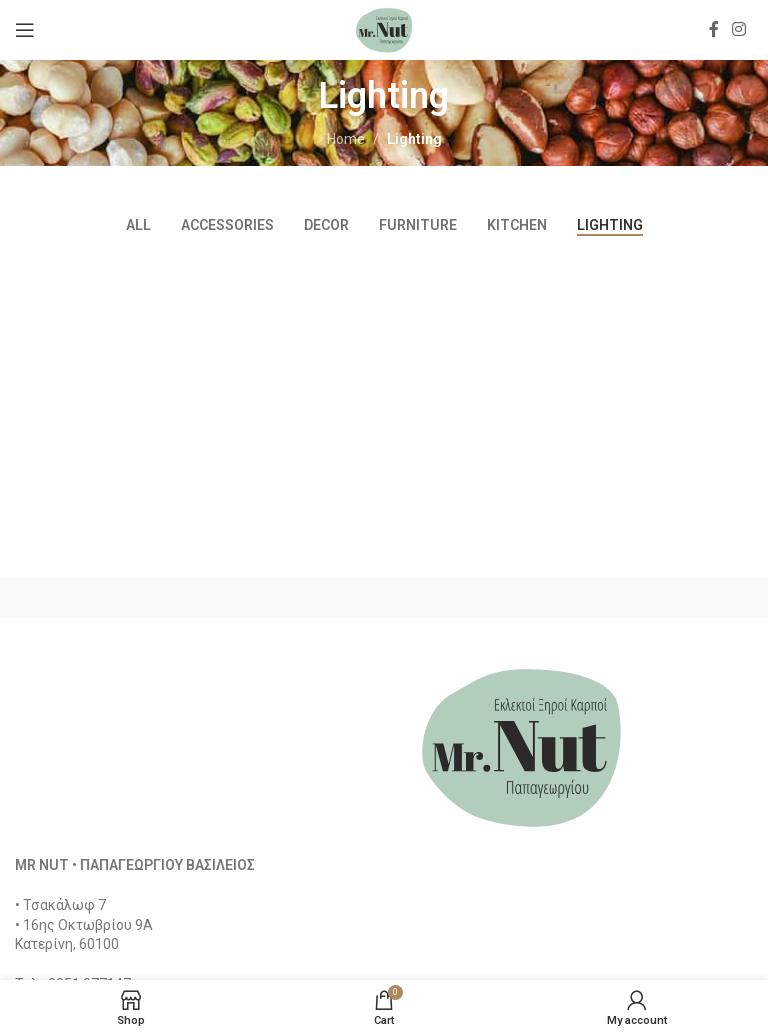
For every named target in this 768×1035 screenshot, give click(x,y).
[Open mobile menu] (25, 30)
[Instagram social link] (739, 29)
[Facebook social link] (713, 29)
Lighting (414, 139)
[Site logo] (383, 29)
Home (346, 139)
